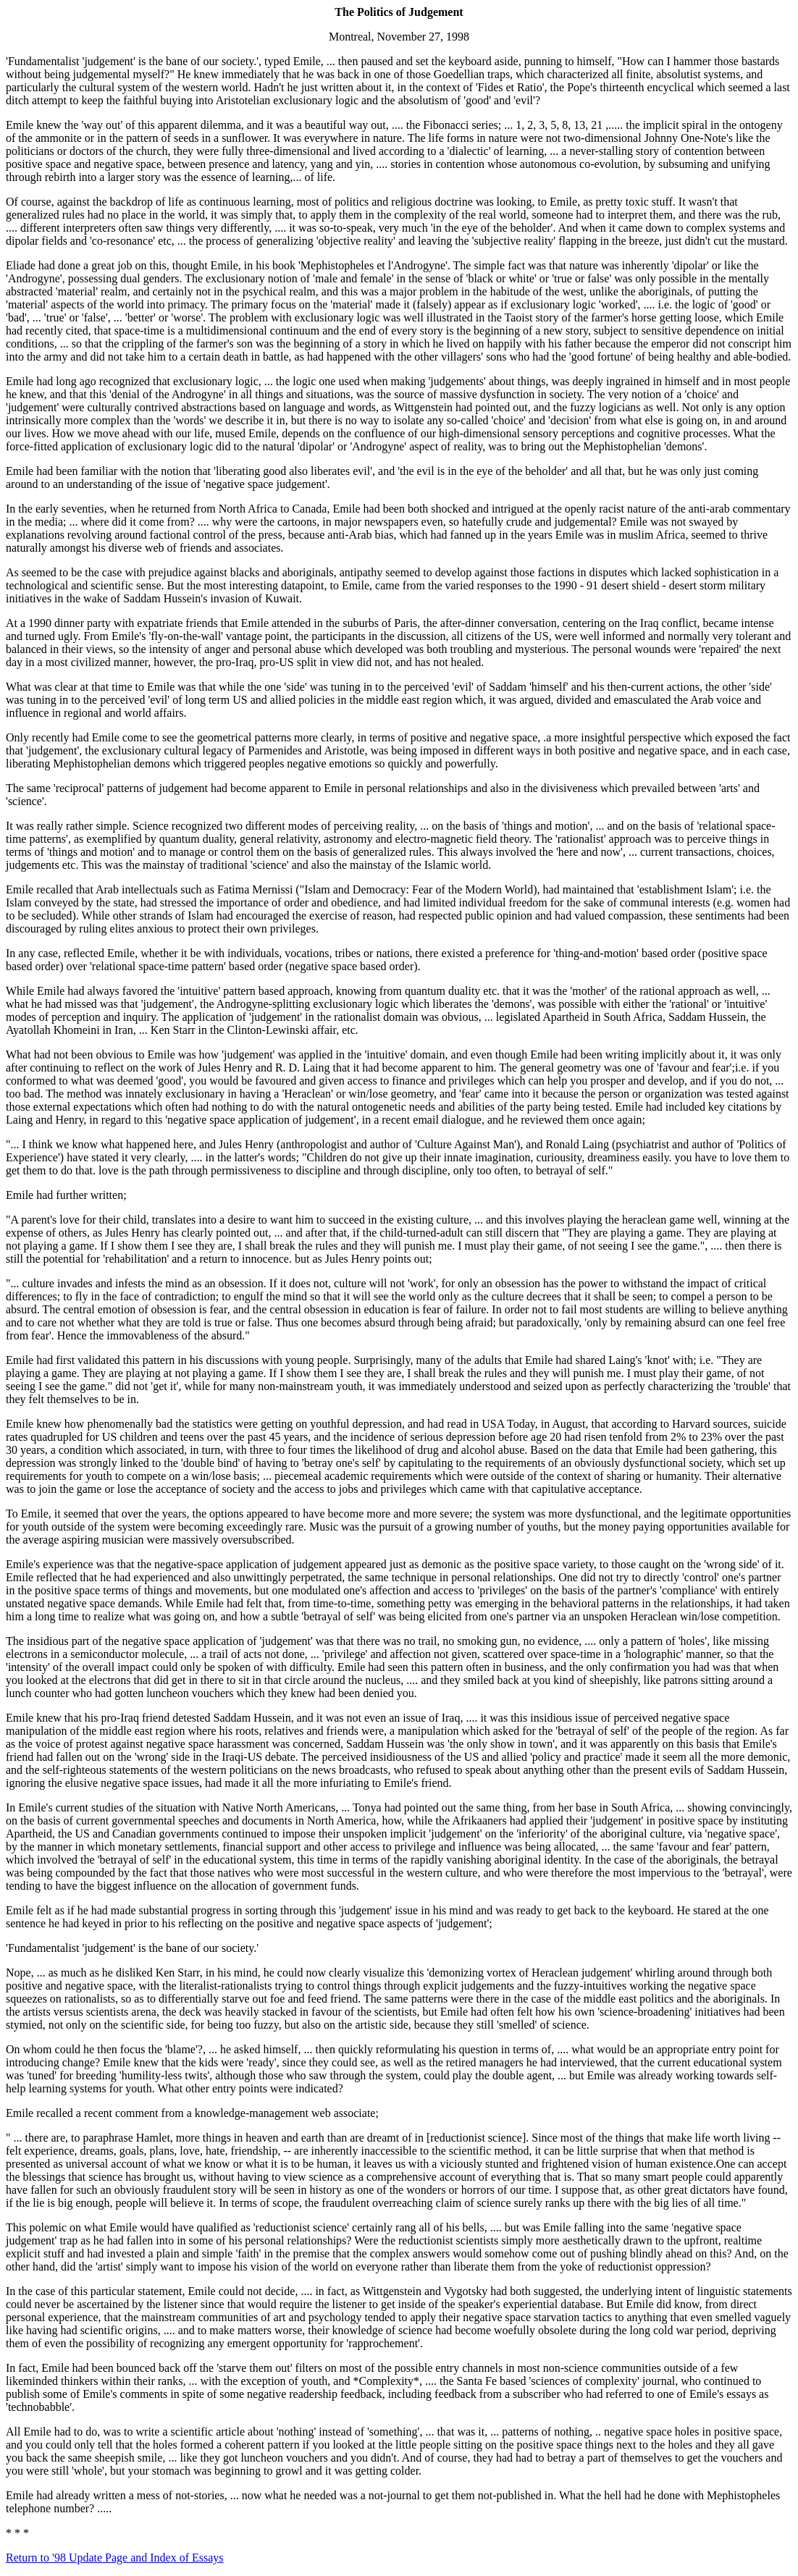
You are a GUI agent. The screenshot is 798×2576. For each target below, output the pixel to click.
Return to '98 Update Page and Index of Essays (115, 2557)
